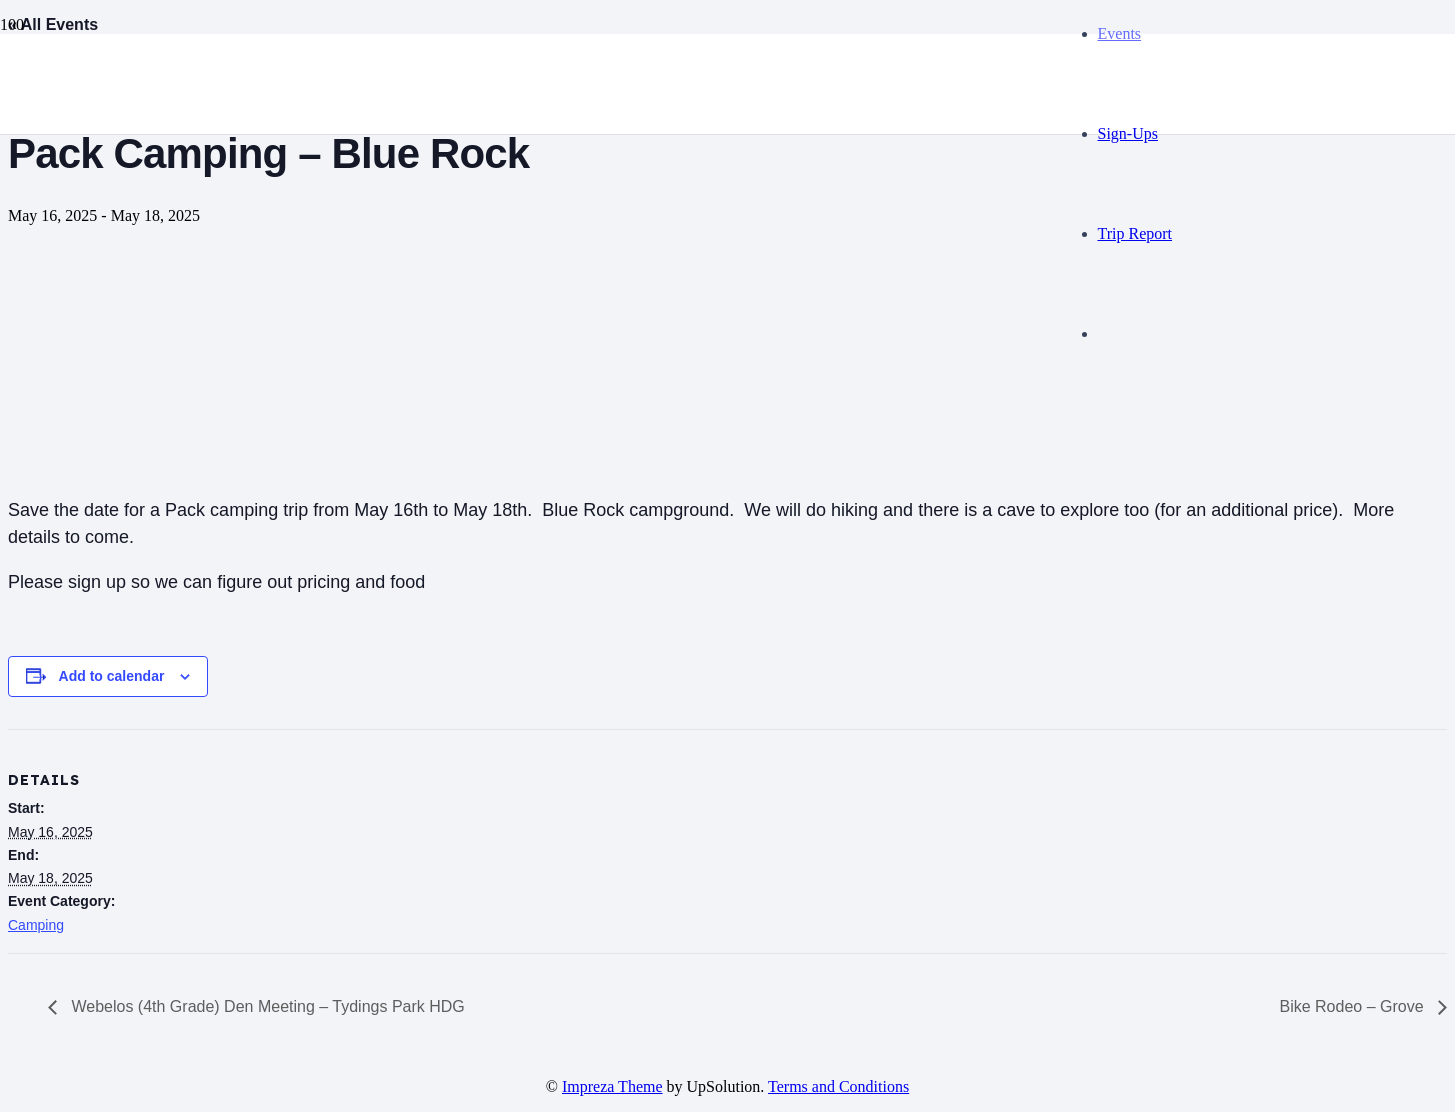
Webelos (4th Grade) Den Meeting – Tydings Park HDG (266, 1006)
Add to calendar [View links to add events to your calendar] (112, 676)
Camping (36, 925)
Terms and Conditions (838, 1086)
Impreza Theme (612, 1086)
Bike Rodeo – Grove (1353, 1006)
